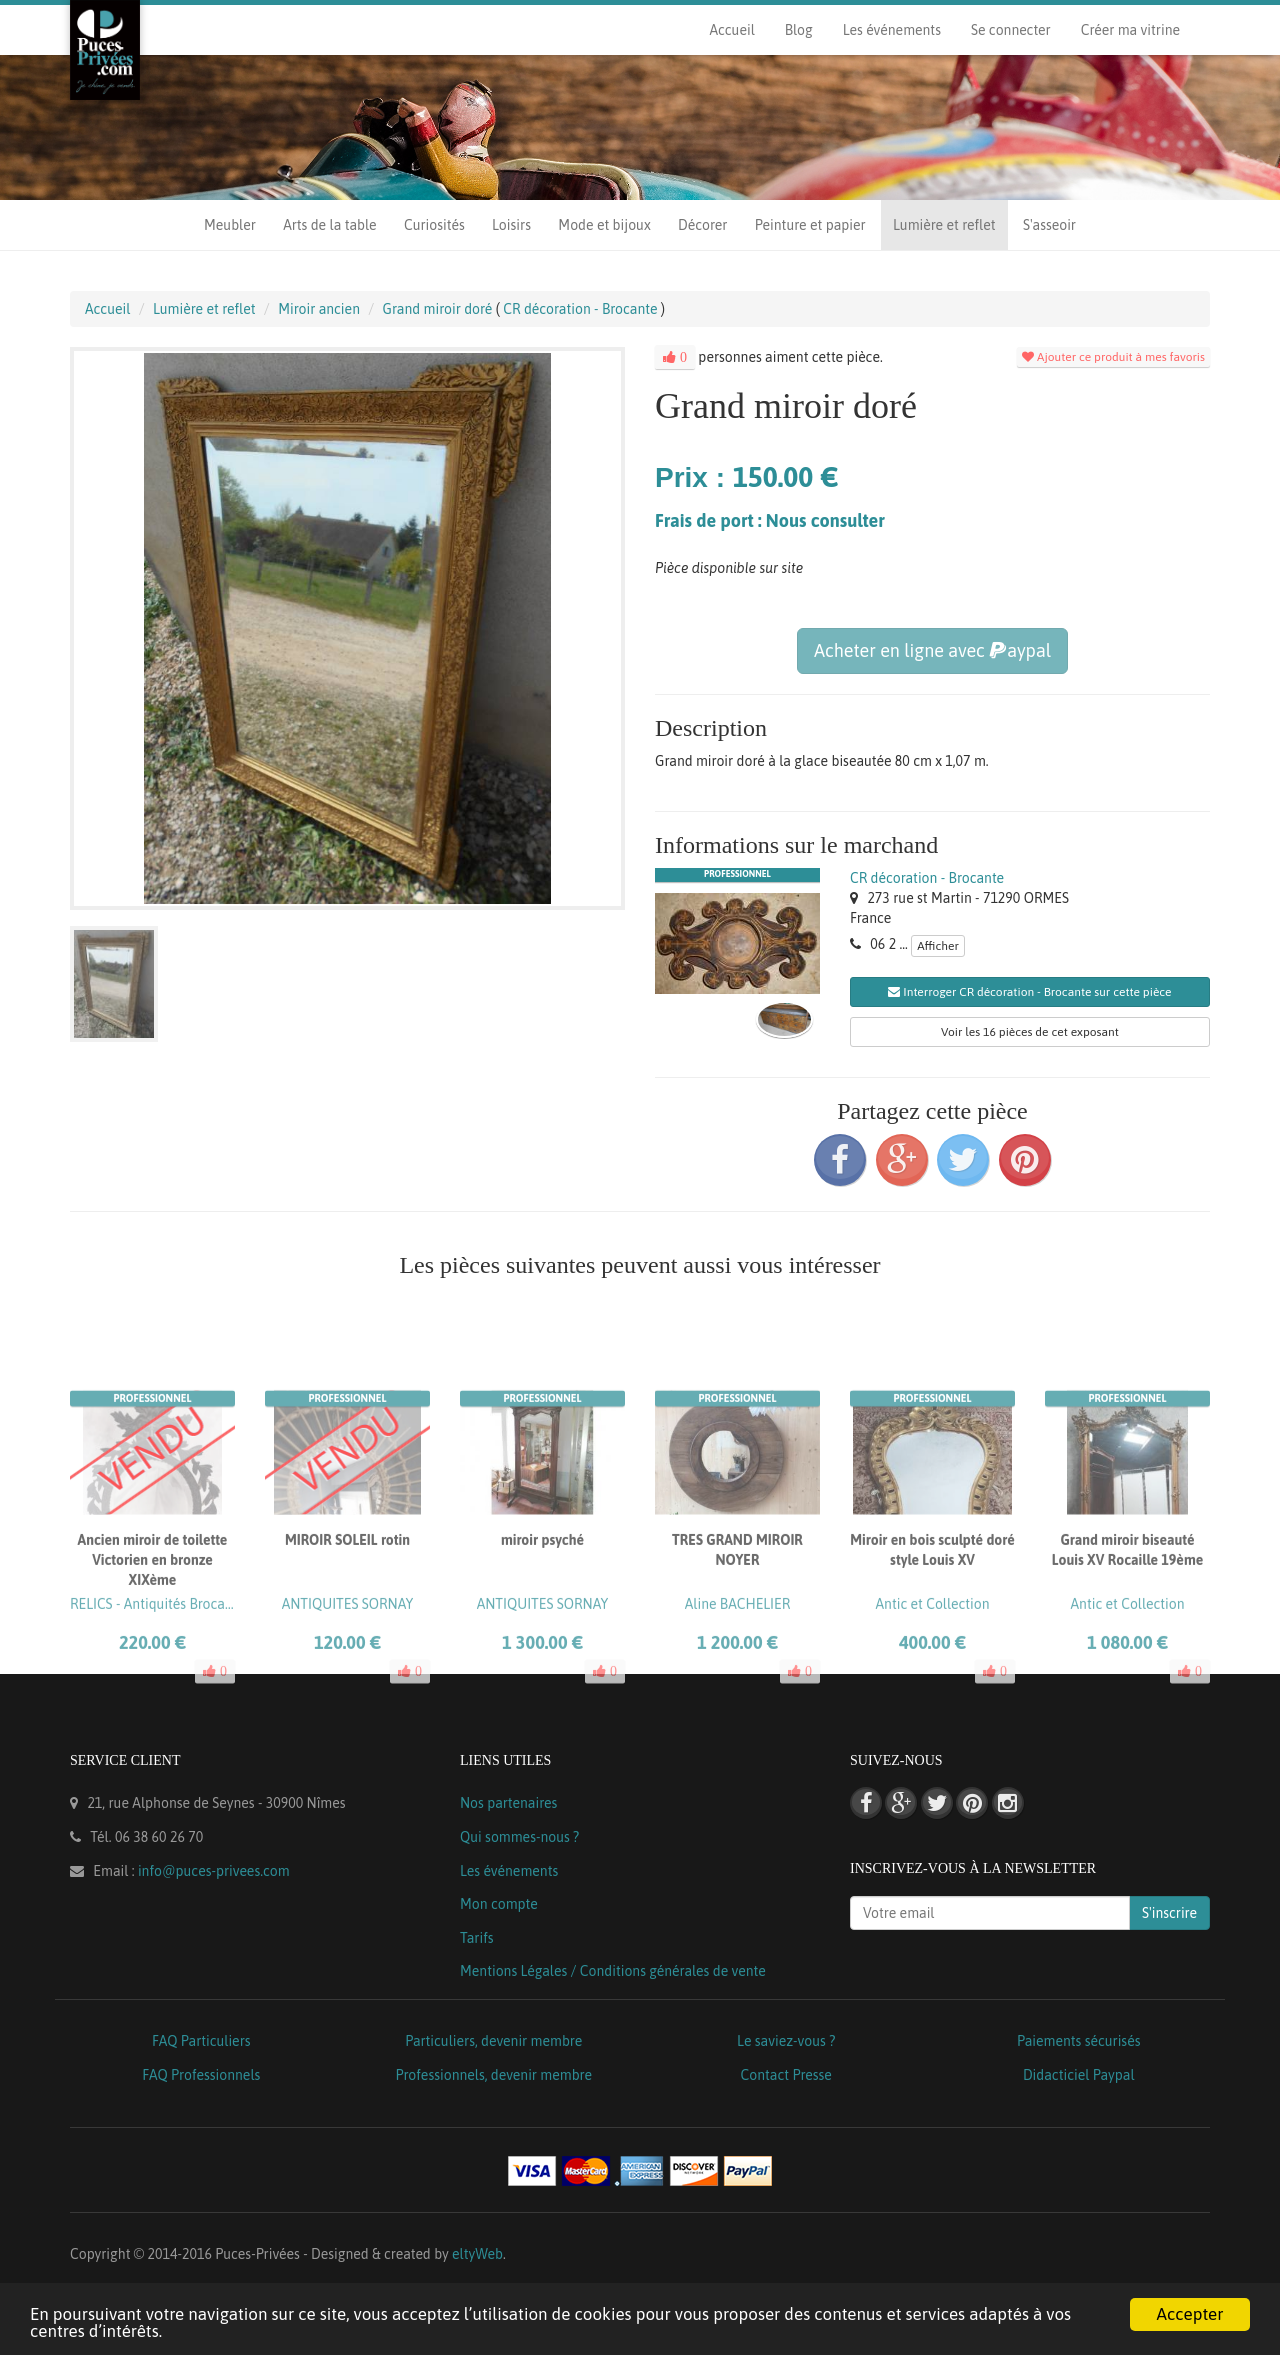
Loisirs (511, 225)
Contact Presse (786, 2075)
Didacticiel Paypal (1079, 2075)
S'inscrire (1169, 1913)
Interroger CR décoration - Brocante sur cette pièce (1029, 992)
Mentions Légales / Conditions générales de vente (613, 1971)
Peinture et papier (810, 225)
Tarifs (477, 1938)
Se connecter (1011, 30)
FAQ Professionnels (201, 2075)
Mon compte (499, 1904)
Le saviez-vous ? (786, 2041)
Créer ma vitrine (1130, 30)
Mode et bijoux (604, 225)
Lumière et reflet (944, 225)
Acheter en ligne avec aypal (932, 650)
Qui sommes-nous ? (519, 1837)
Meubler (230, 225)
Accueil (731, 30)
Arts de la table (329, 225)
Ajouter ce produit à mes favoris (1113, 357)
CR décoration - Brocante (927, 878)
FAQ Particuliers (201, 2041)
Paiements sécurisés (1078, 2041)
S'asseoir (1049, 225)
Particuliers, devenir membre (493, 2041)
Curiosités (434, 225)
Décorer (702, 225)
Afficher (938, 946)
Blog (799, 30)
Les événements (892, 30)
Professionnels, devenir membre (494, 2075)
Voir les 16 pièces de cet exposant (1030, 1032)
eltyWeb (477, 2254)
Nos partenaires (508, 1803)
